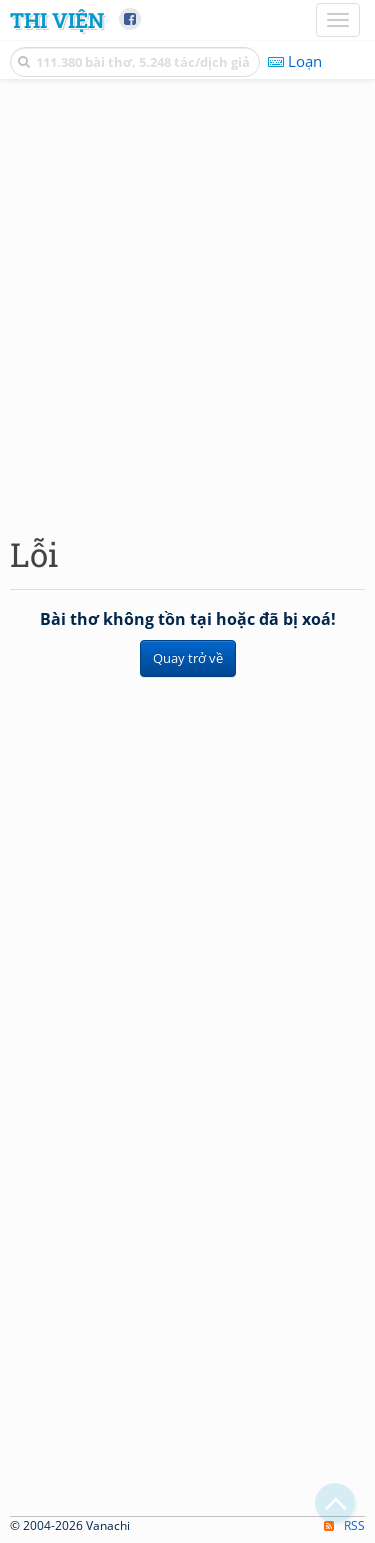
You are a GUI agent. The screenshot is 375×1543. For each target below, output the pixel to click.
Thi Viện (57, 20)
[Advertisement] (187, 302)
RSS (344, 1525)
